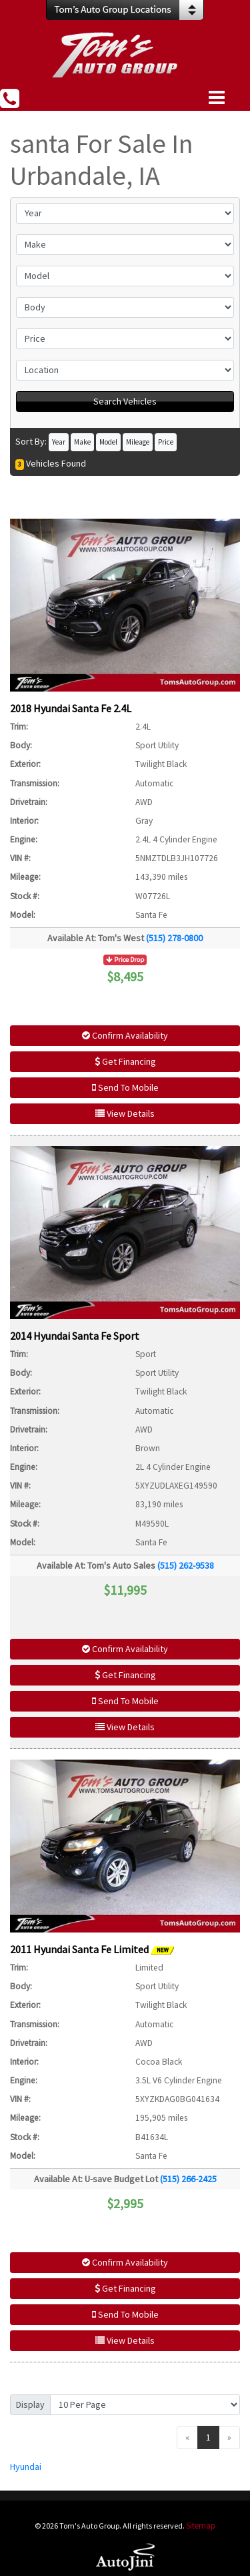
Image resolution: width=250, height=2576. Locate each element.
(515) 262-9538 (185, 1565)
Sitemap (200, 2525)
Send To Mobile (125, 1087)
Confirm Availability (125, 1035)
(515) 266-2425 (188, 2179)
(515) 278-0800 (174, 938)
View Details (125, 1113)
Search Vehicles (125, 401)
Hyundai (25, 2467)
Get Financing (125, 1061)
